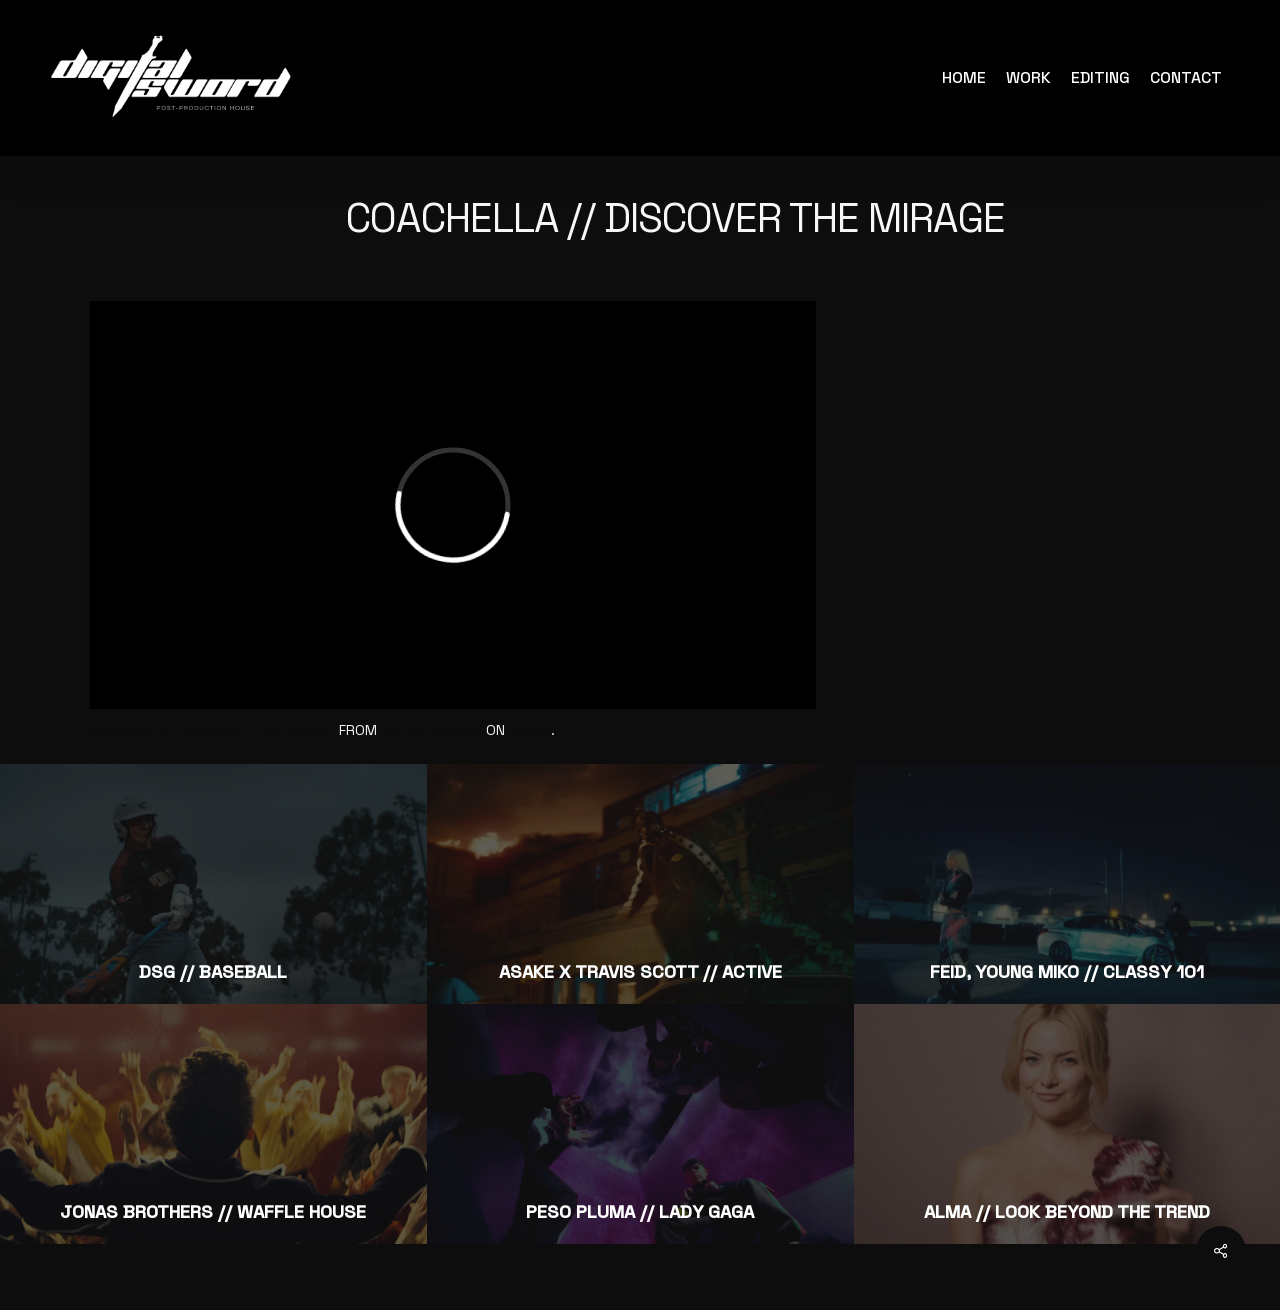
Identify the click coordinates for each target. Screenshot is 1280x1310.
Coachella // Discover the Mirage (212, 730)
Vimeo (530, 730)
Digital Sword (431, 730)
